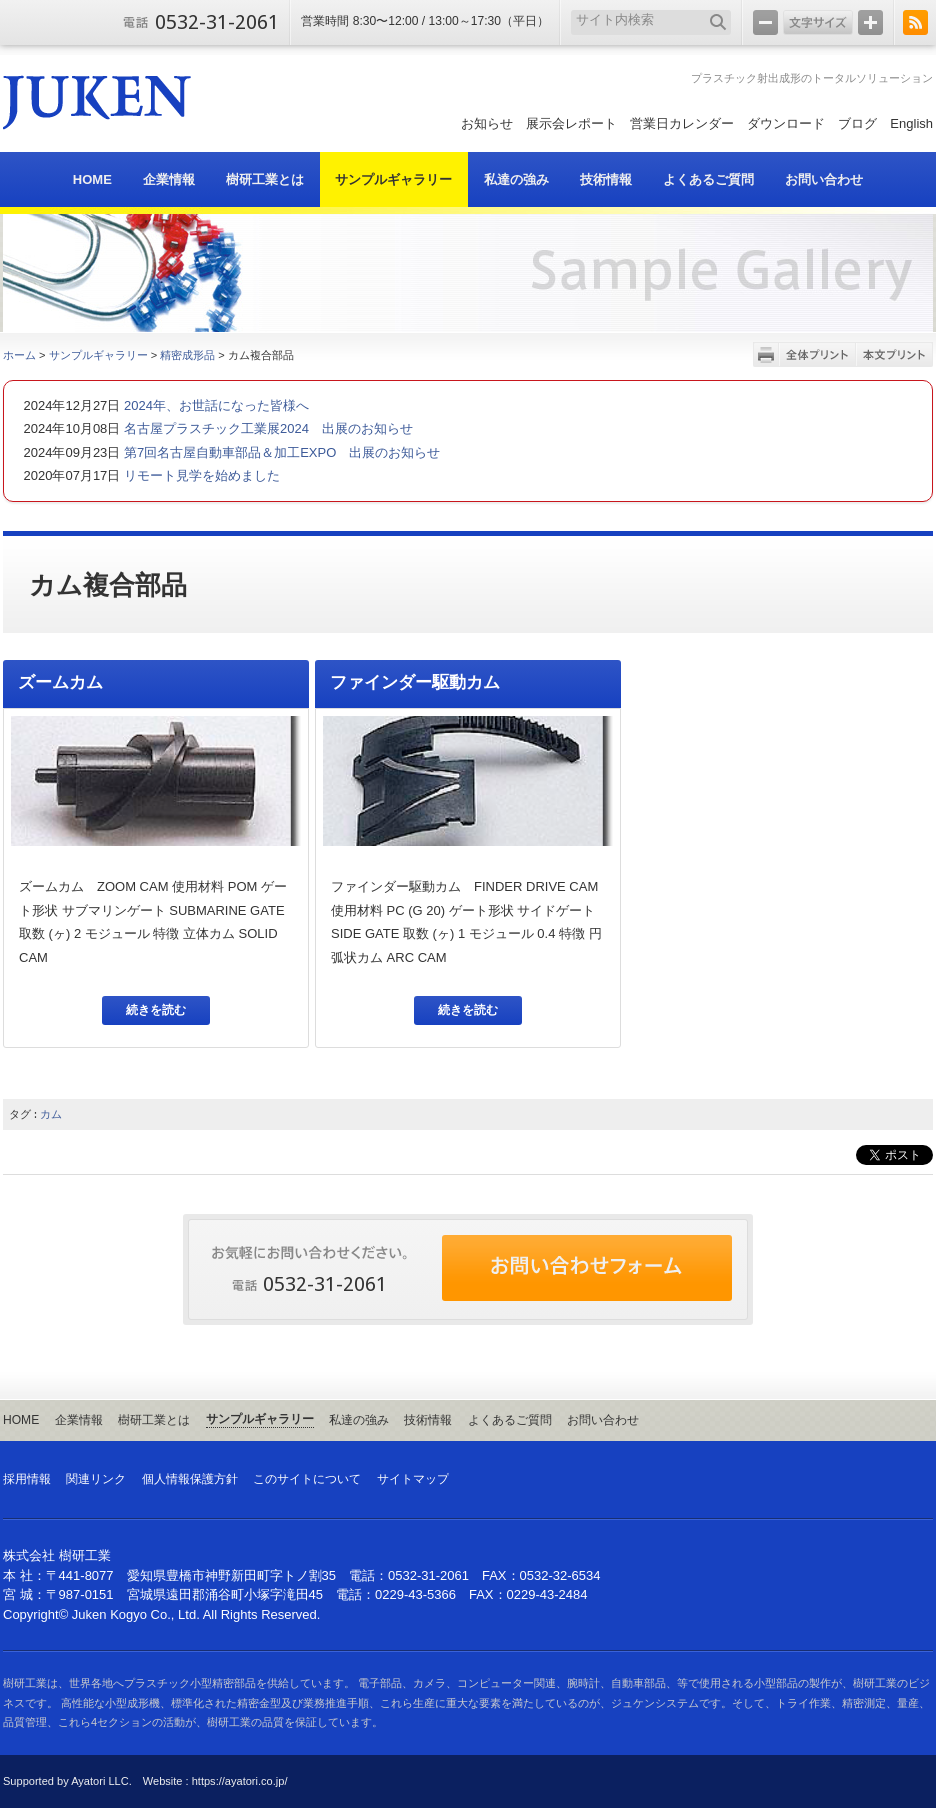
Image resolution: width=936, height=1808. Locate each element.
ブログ (857, 123)
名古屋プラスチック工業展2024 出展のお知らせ (266, 428)
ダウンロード (786, 123)
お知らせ (487, 123)
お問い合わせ (603, 1420)
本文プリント (894, 354)
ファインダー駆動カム (415, 682)
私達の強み (359, 1420)
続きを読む (156, 1010)
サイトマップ (413, 1479)
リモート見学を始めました (200, 475)
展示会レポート (571, 123)
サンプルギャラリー (98, 355)
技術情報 (428, 1420)
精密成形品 (187, 355)
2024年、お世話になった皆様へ (214, 405)
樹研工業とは (154, 1420)
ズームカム (60, 682)
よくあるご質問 (510, 1420)
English (911, 123)
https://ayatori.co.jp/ (240, 1781)
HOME (21, 1420)
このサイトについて (307, 1479)
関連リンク (96, 1479)
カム (51, 1114)
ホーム (19, 355)
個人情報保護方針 (190, 1479)
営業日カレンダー (682, 123)
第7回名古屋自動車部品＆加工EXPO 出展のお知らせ (280, 452)
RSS (915, 22)
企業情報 (79, 1420)
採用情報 (27, 1479)
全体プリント (817, 354)
